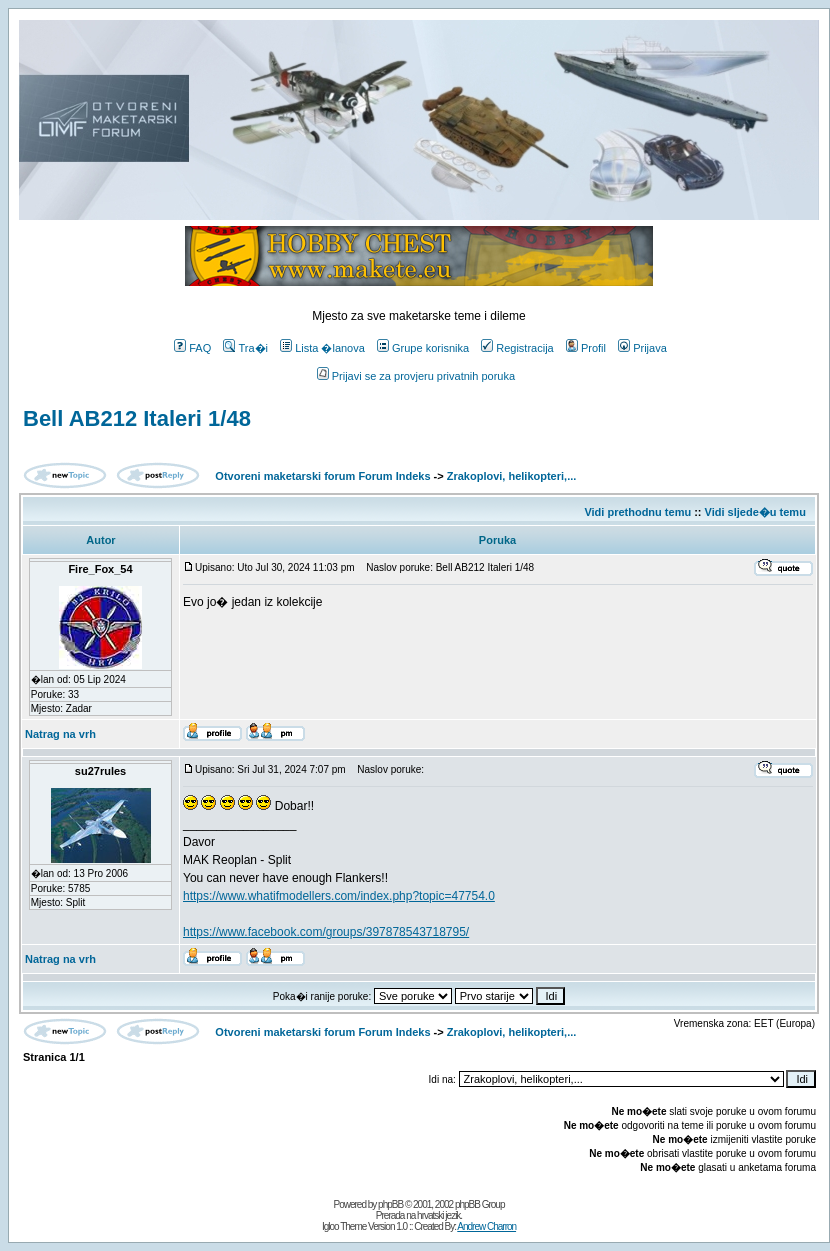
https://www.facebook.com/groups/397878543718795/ (326, 932)
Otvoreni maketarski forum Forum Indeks (322, 476)
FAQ (192, 348)
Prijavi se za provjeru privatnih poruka (416, 376)
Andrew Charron (486, 1226)
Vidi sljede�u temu (755, 512)
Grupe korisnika (423, 348)
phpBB (390, 1204)
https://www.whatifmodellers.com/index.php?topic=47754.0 (339, 896)
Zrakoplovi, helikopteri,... (512, 476)
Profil (586, 348)
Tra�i (245, 348)
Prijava (642, 348)
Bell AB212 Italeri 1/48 (137, 418)
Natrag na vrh (60, 734)
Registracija (517, 348)
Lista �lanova (322, 348)
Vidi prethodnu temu (637, 512)
